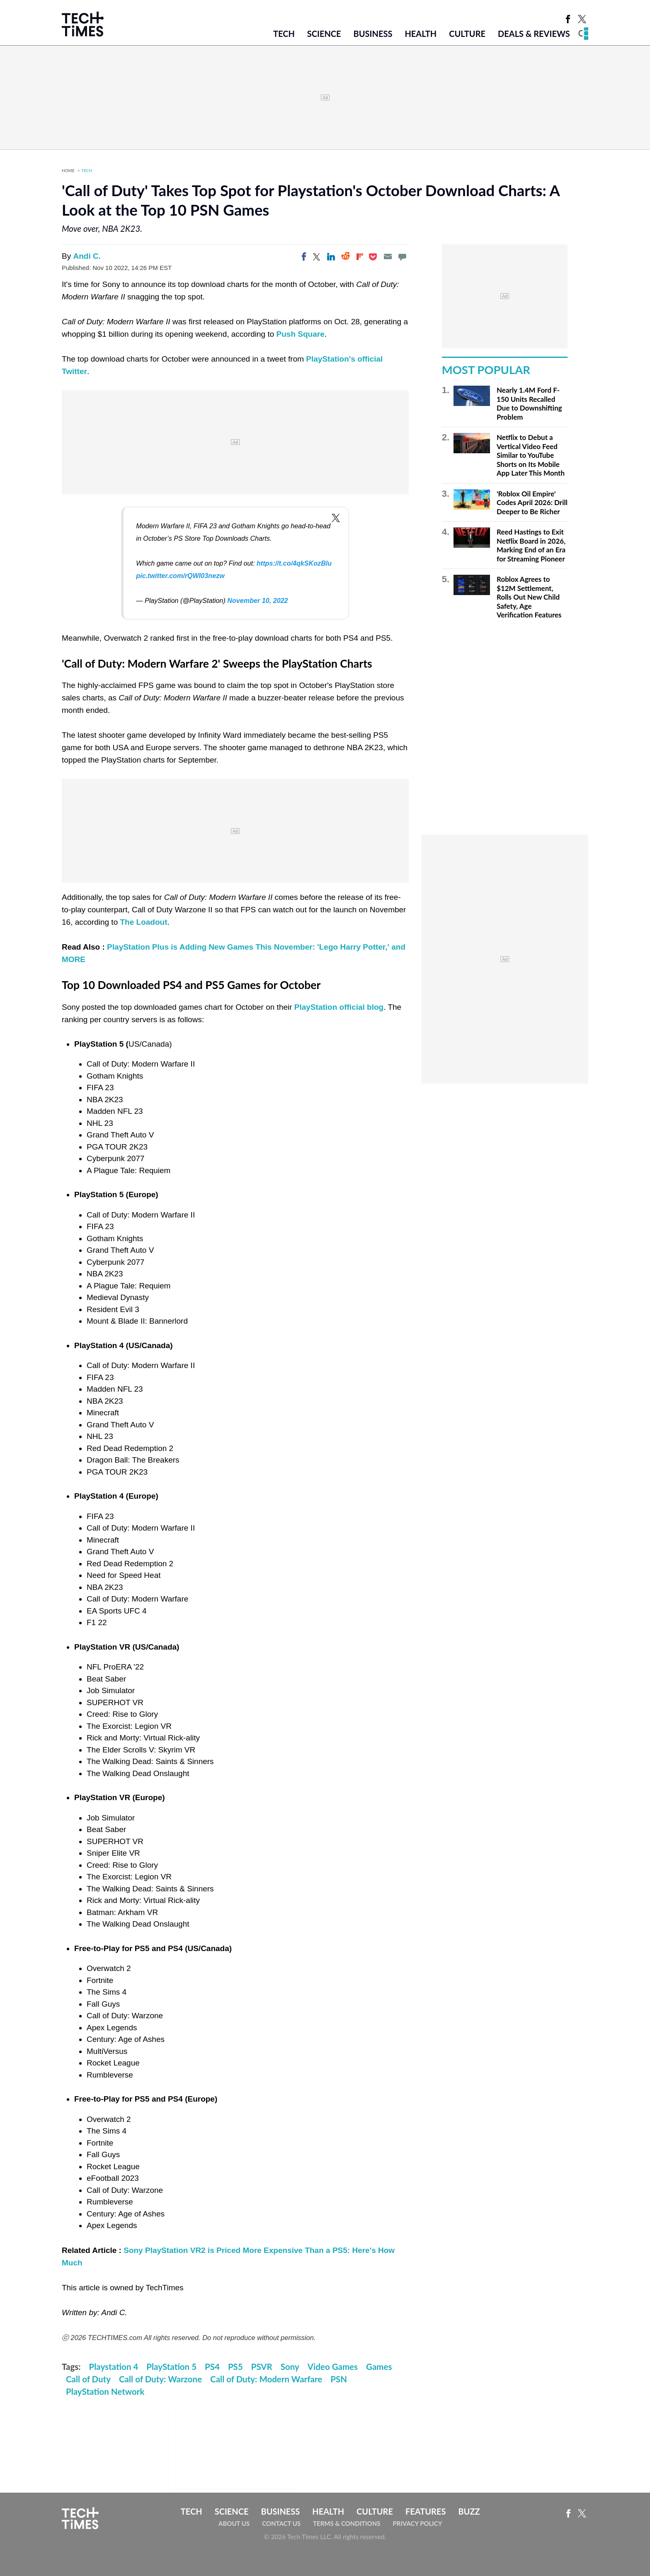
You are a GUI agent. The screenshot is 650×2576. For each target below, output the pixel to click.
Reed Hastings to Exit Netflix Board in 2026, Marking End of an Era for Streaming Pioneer (531, 545)
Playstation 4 (113, 2367)
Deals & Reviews (534, 34)
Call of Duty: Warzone (160, 2379)
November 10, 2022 (257, 600)
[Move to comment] (402, 256)
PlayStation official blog (338, 1007)
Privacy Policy (417, 2523)
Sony (290, 2367)
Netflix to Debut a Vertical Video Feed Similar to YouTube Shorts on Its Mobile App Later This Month (531, 455)
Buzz (469, 2511)
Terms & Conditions (346, 2523)
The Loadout (143, 922)
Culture (467, 34)
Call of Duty (88, 2379)
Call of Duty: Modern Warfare (266, 2379)
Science (324, 34)
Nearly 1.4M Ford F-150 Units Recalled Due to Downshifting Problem (529, 403)
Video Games (333, 2367)
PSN (338, 2379)
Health (421, 34)
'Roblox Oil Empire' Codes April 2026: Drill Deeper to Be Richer (532, 502)
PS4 (212, 2367)
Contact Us (281, 2523)
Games (379, 2367)
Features (425, 2511)
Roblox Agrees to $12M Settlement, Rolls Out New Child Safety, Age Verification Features (529, 597)
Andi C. (87, 256)
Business (373, 34)
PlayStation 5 (171, 2367)
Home (68, 170)
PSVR (261, 2367)
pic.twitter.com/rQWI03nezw (180, 575)
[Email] (387, 256)
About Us (234, 2523)
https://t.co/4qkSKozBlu (294, 563)
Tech (284, 34)
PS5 (235, 2367)
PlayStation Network (105, 2391)
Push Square (300, 334)
